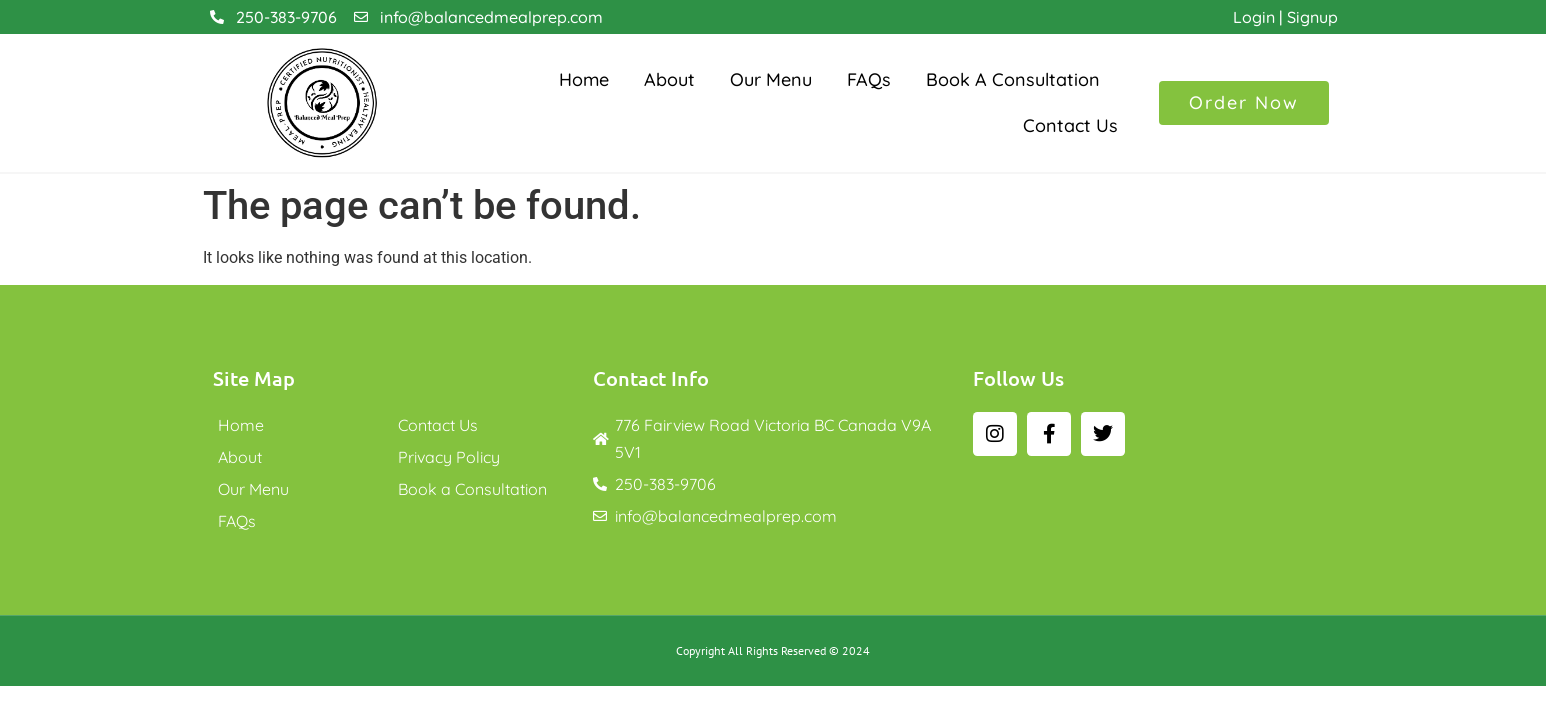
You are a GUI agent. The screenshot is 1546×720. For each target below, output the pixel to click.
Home (584, 79)
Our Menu (771, 79)
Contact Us (1070, 125)
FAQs (869, 79)
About (669, 79)
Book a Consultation (1013, 79)
